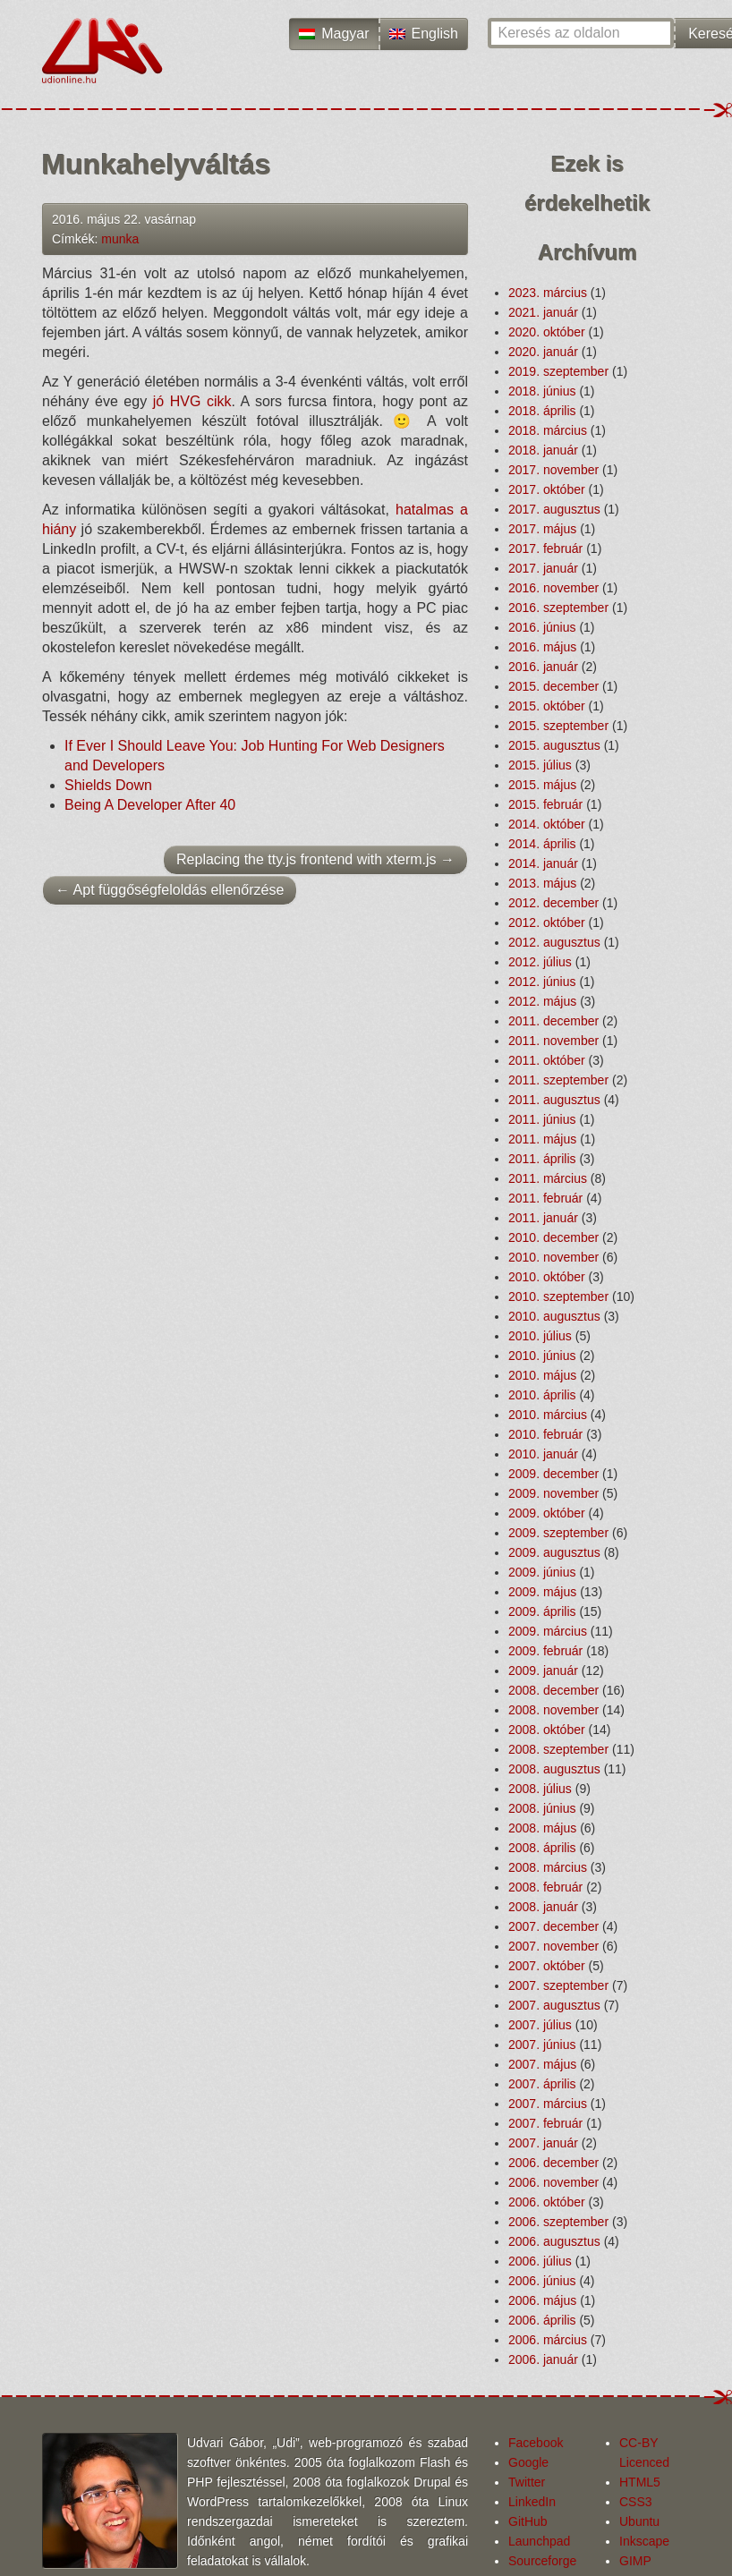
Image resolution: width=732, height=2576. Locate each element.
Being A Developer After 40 (149, 804)
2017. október (546, 489)
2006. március (547, 2340)
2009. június (542, 1572)
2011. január (543, 1218)
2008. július (540, 1788)
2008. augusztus (554, 1769)
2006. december (553, 2162)
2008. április (542, 1848)
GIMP (635, 2561)
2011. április (542, 1159)
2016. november (553, 588)
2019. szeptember (558, 371)
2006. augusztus (554, 2241)
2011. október (546, 1060)
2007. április (542, 2084)
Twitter (526, 2482)
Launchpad (539, 2541)
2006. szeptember (558, 2222)
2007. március (547, 2103)
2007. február (545, 2123)
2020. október (546, 332)
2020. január (543, 351)
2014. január (543, 863)
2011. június (542, 1119)
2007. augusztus (554, 2005)
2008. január (543, 1907)
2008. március (547, 1867)
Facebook (535, 2443)
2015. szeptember (558, 725)
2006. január (543, 2359)
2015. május (542, 785)
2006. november (553, 2182)
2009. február (545, 1651)
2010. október (546, 1277)
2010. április (542, 1395)
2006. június (542, 2281)
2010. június (542, 1355)
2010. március (547, 1414)
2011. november (553, 1040)
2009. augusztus (554, 1552)
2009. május (542, 1592)
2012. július (540, 962)
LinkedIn (532, 2502)
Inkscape (644, 2541)
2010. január (543, 1454)
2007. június (542, 2044)
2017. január (543, 568)
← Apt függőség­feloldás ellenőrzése (169, 889)
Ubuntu (639, 2521)
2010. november (553, 1257)
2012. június (542, 981)
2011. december (553, 1021)
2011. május (542, 1139)
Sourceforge (542, 2561)
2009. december (553, 1474)
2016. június (542, 627)
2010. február (545, 1434)
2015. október (546, 706)
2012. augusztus (554, 942)
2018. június (542, 391)
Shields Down (108, 785)
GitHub (528, 2521)
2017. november (553, 470)
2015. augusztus (554, 745)
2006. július (540, 2261)
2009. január (543, 1670)
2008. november (553, 1710)
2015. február (545, 804)
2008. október (546, 1729)
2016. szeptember (558, 607)
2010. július (540, 1336)
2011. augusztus (554, 1099)
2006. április (542, 2320)
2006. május (542, 2300)
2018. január (543, 450)
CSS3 (635, 2502)
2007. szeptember (558, 1985)
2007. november (553, 1946)
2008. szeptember (558, 1749)
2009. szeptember (558, 1533)
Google (528, 2462)
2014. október (546, 824)
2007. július (540, 2025)
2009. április (542, 1611)
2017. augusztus (554, 509)
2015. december (553, 686)
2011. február (545, 1198)
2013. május (542, 883)
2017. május (542, 529)
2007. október (546, 1966)
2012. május (542, 1001)
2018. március (547, 430)
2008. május (542, 1828)
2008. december (553, 1690)
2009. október (546, 1513)
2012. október (546, 922)
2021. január (543, 312)
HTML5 (639, 2482)
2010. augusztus (554, 1316)
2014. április (542, 844)
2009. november (553, 1493)
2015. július (540, 765)
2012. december (553, 903)
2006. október (546, 2202)
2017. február (545, 548)
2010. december (553, 1237)
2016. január (543, 666)
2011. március (547, 1178)
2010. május (542, 1375)
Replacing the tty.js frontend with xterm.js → (315, 859)
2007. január (543, 2143)
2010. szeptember (558, 1296)
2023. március (547, 292)
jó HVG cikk (192, 401)
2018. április (542, 411)
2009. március (547, 1631)
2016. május (542, 647)
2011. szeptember (558, 1080)
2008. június (542, 1808)
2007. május (542, 2064)
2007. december (553, 1926)
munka (120, 239)
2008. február (545, 1887)
